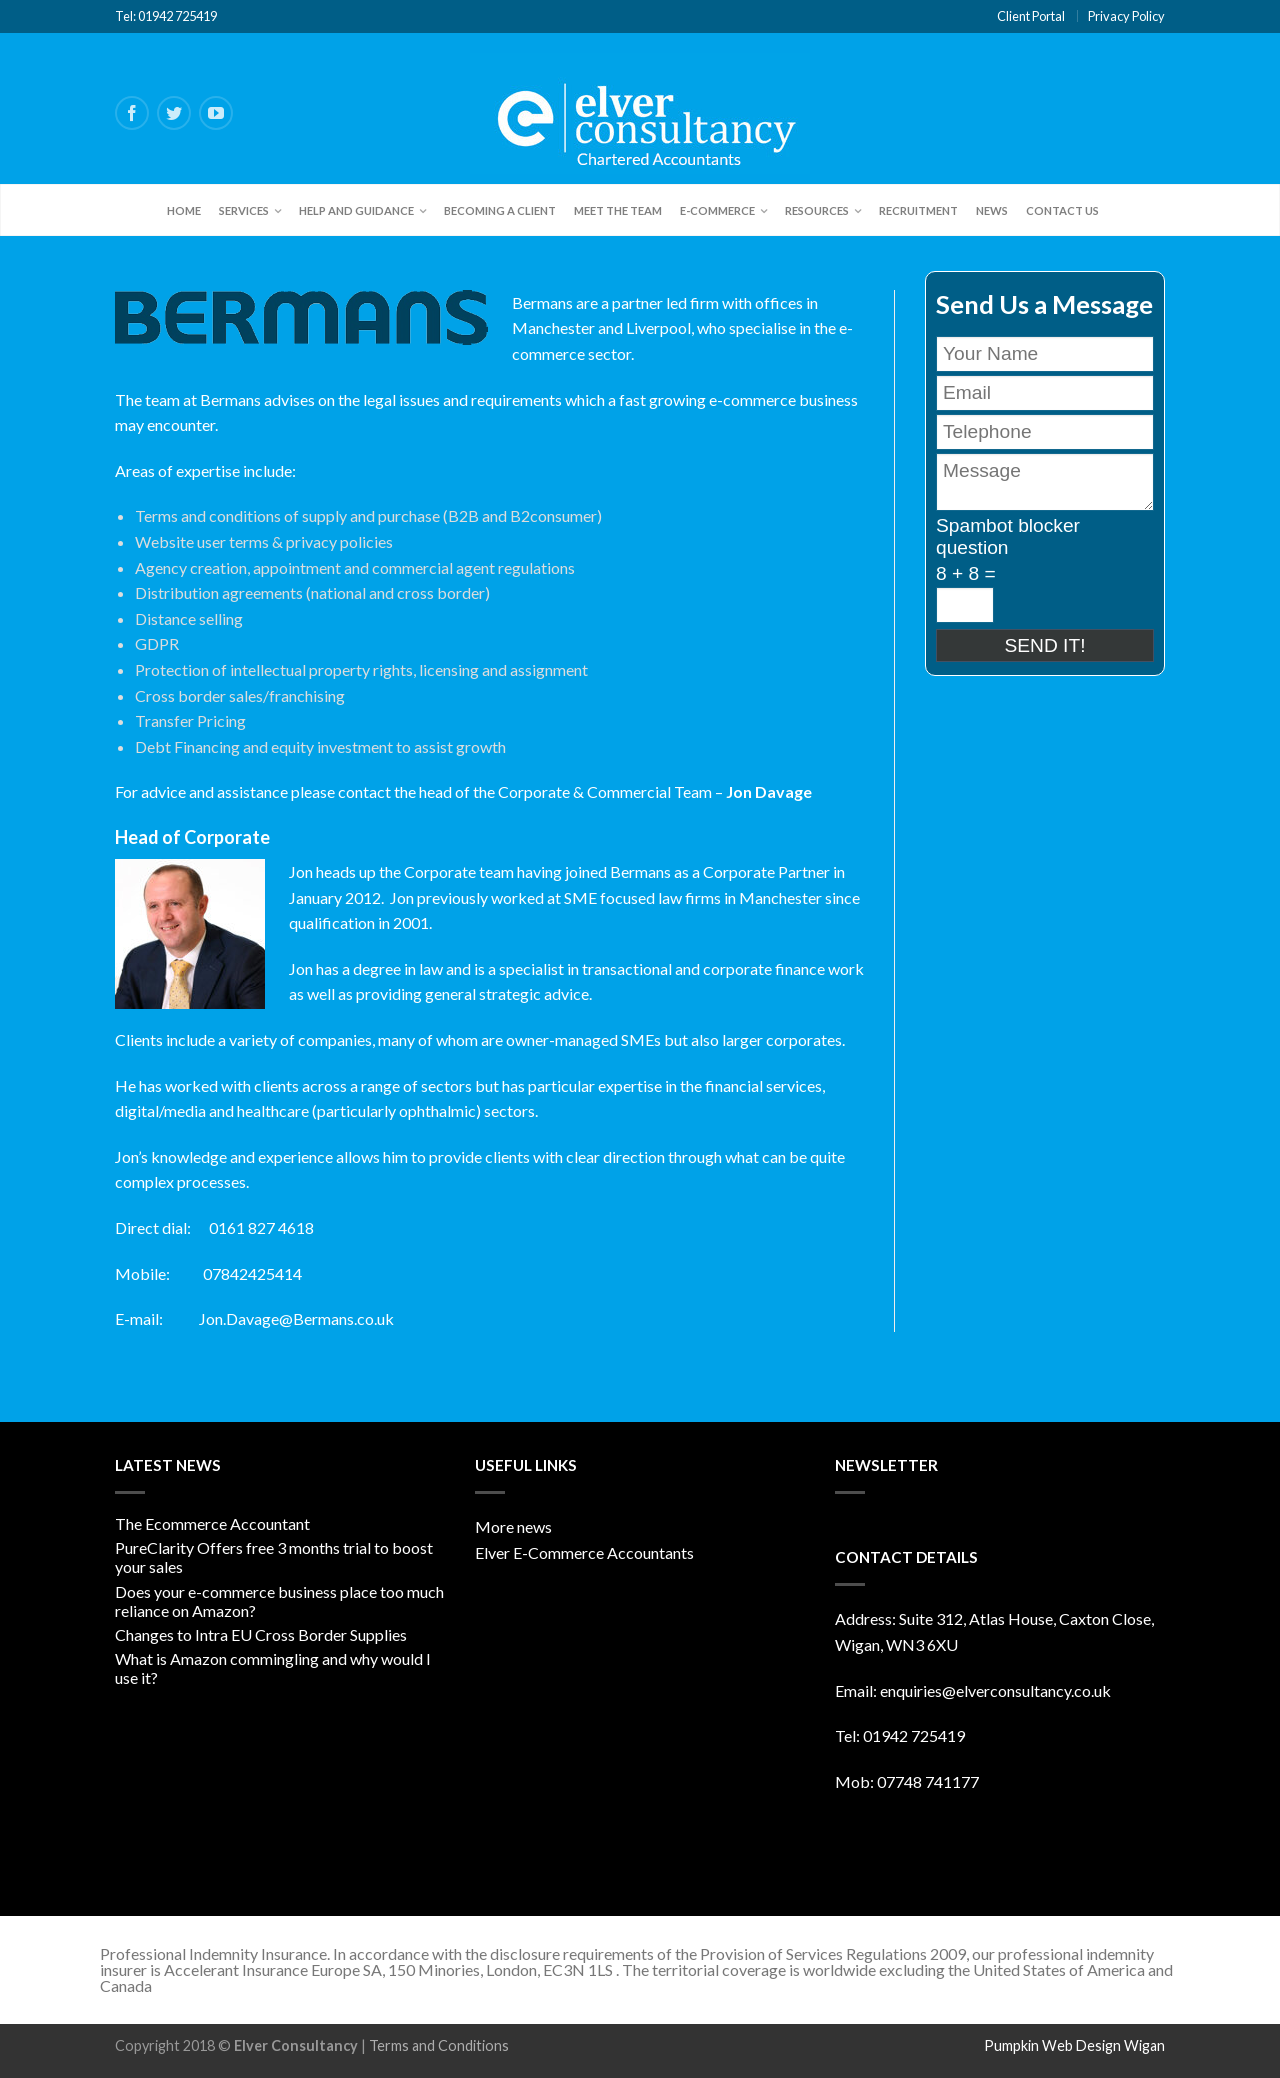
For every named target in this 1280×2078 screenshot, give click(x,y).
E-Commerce (717, 210)
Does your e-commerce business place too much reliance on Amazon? (279, 1601)
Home (184, 210)
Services (244, 210)
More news (513, 1526)
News (992, 210)
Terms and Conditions (439, 2045)
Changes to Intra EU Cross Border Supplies (261, 1634)
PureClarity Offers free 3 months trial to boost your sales (274, 1557)
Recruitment (918, 210)
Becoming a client (500, 210)
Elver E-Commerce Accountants (584, 1552)
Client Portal (1031, 16)
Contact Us (1062, 210)
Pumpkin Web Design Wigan (1074, 2045)
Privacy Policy (1126, 16)
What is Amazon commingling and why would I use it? (273, 1668)
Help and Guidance (356, 210)
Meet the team (618, 210)
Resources (817, 210)
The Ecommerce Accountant (212, 1523)
